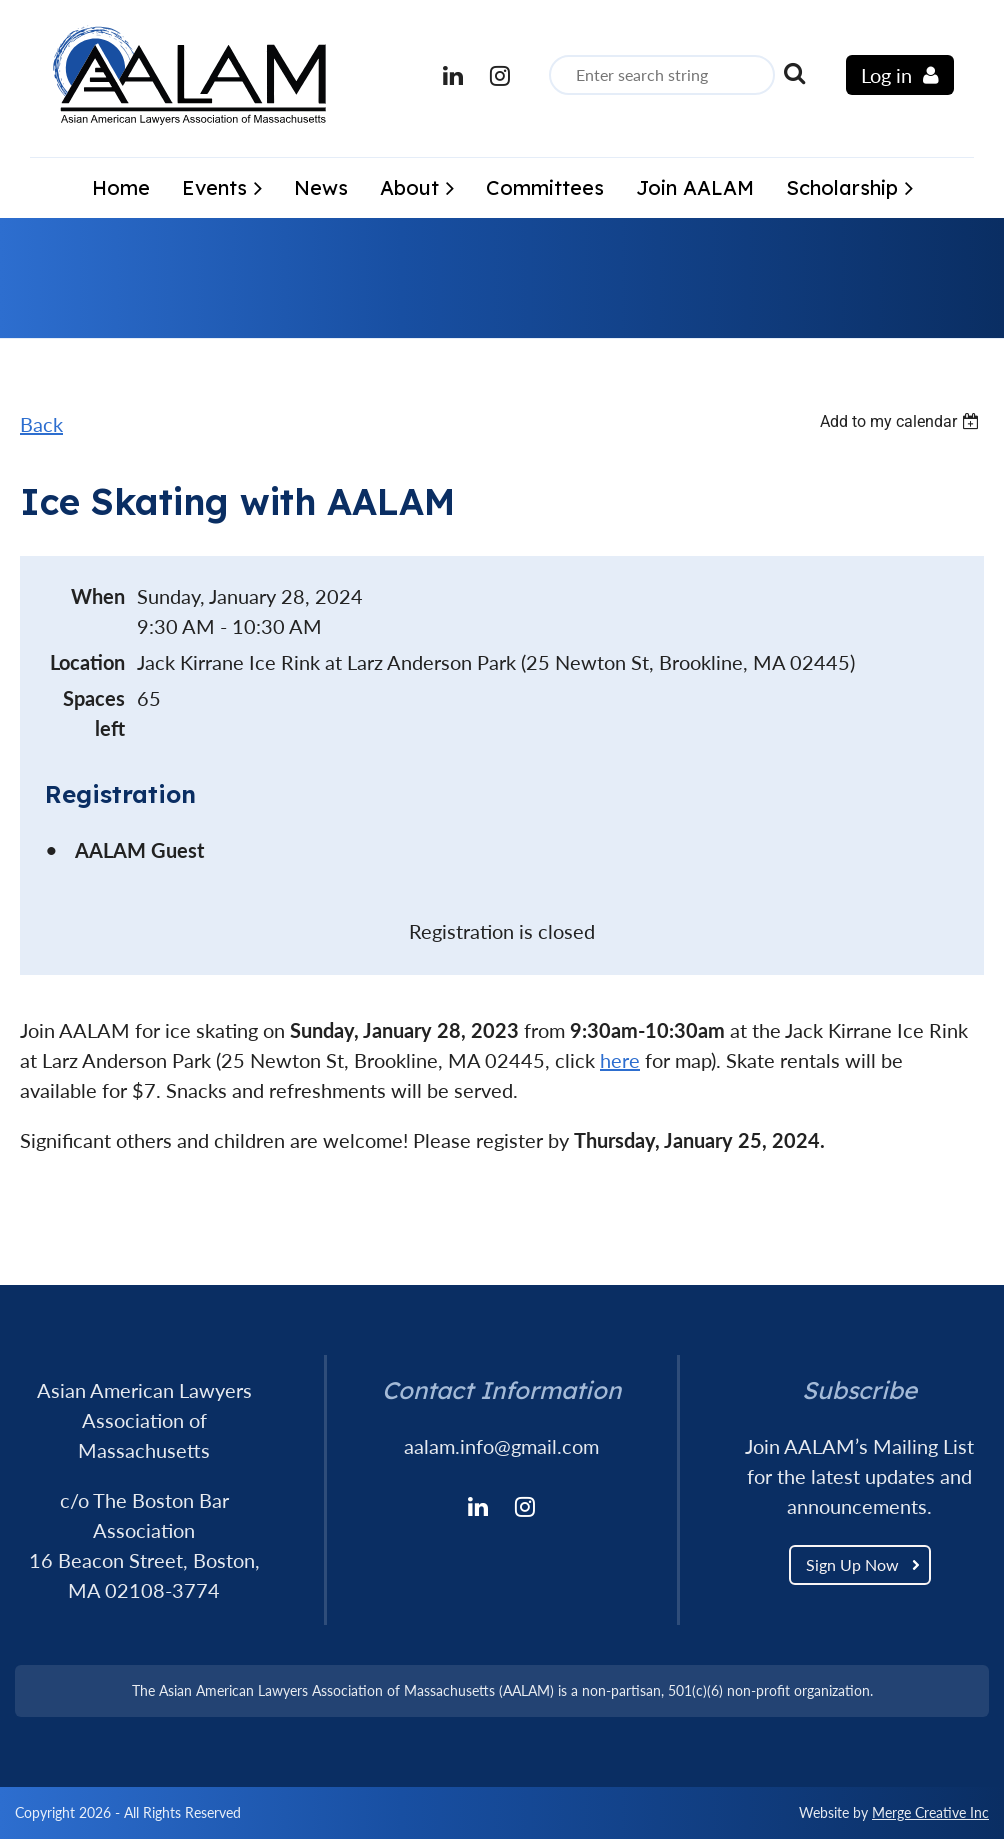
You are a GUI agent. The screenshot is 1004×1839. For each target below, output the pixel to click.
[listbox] (902, 421)
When (98, 596)
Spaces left (94, 713)
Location (87, 662)
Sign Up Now (852, 1564)
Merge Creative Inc (930, 1812)
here (620, 1060)
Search (794, 73)
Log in (886, 75)
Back (41, 424)
